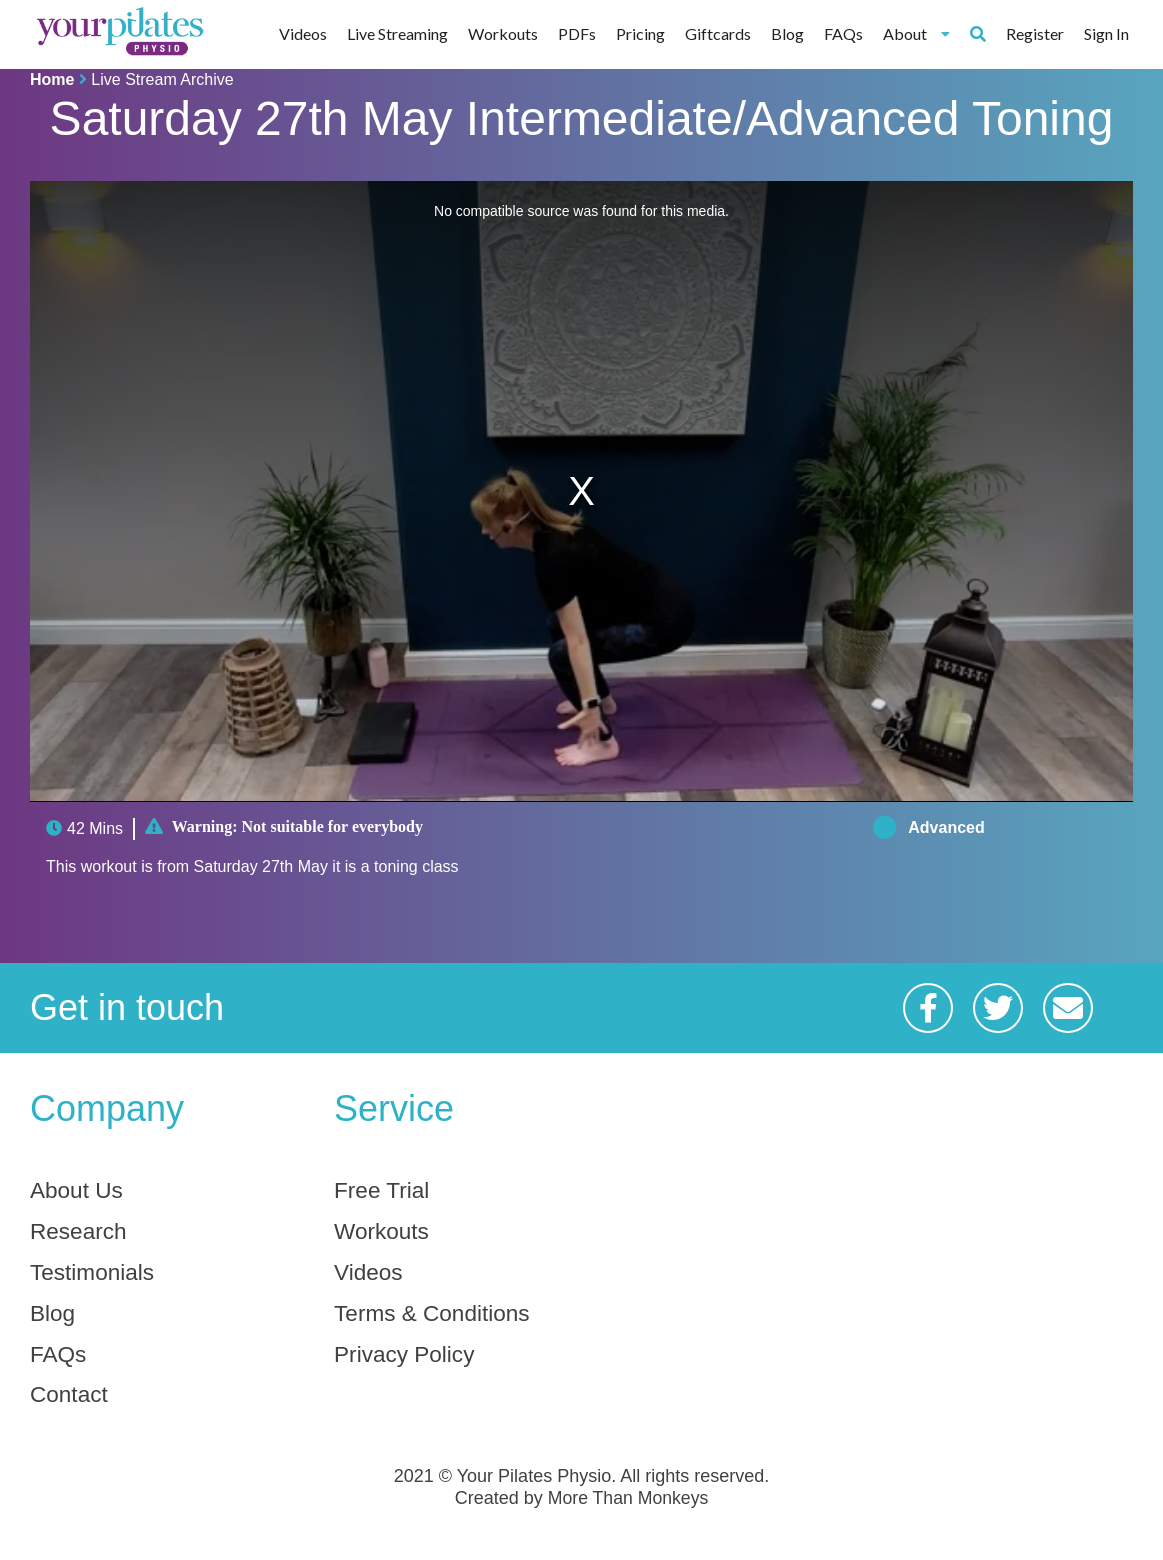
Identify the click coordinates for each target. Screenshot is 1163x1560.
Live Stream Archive (162, 79)
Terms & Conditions (438, 1319)
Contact (71, 1403)
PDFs (577, 33)
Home (52, 79)
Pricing (640, 33)
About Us (79, 1191)
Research (81, 1234)
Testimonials (96, 1276)
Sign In (1106, 33)
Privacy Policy (408, 1361)
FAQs (843, 33)
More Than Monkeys (628, 1508)
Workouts (503, 33)
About (916, 33)
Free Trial (384, 1191)
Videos (303, 33)
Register (1035, 33)
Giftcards (718, 33)
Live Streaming (397, 33)
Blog (787, 33)
